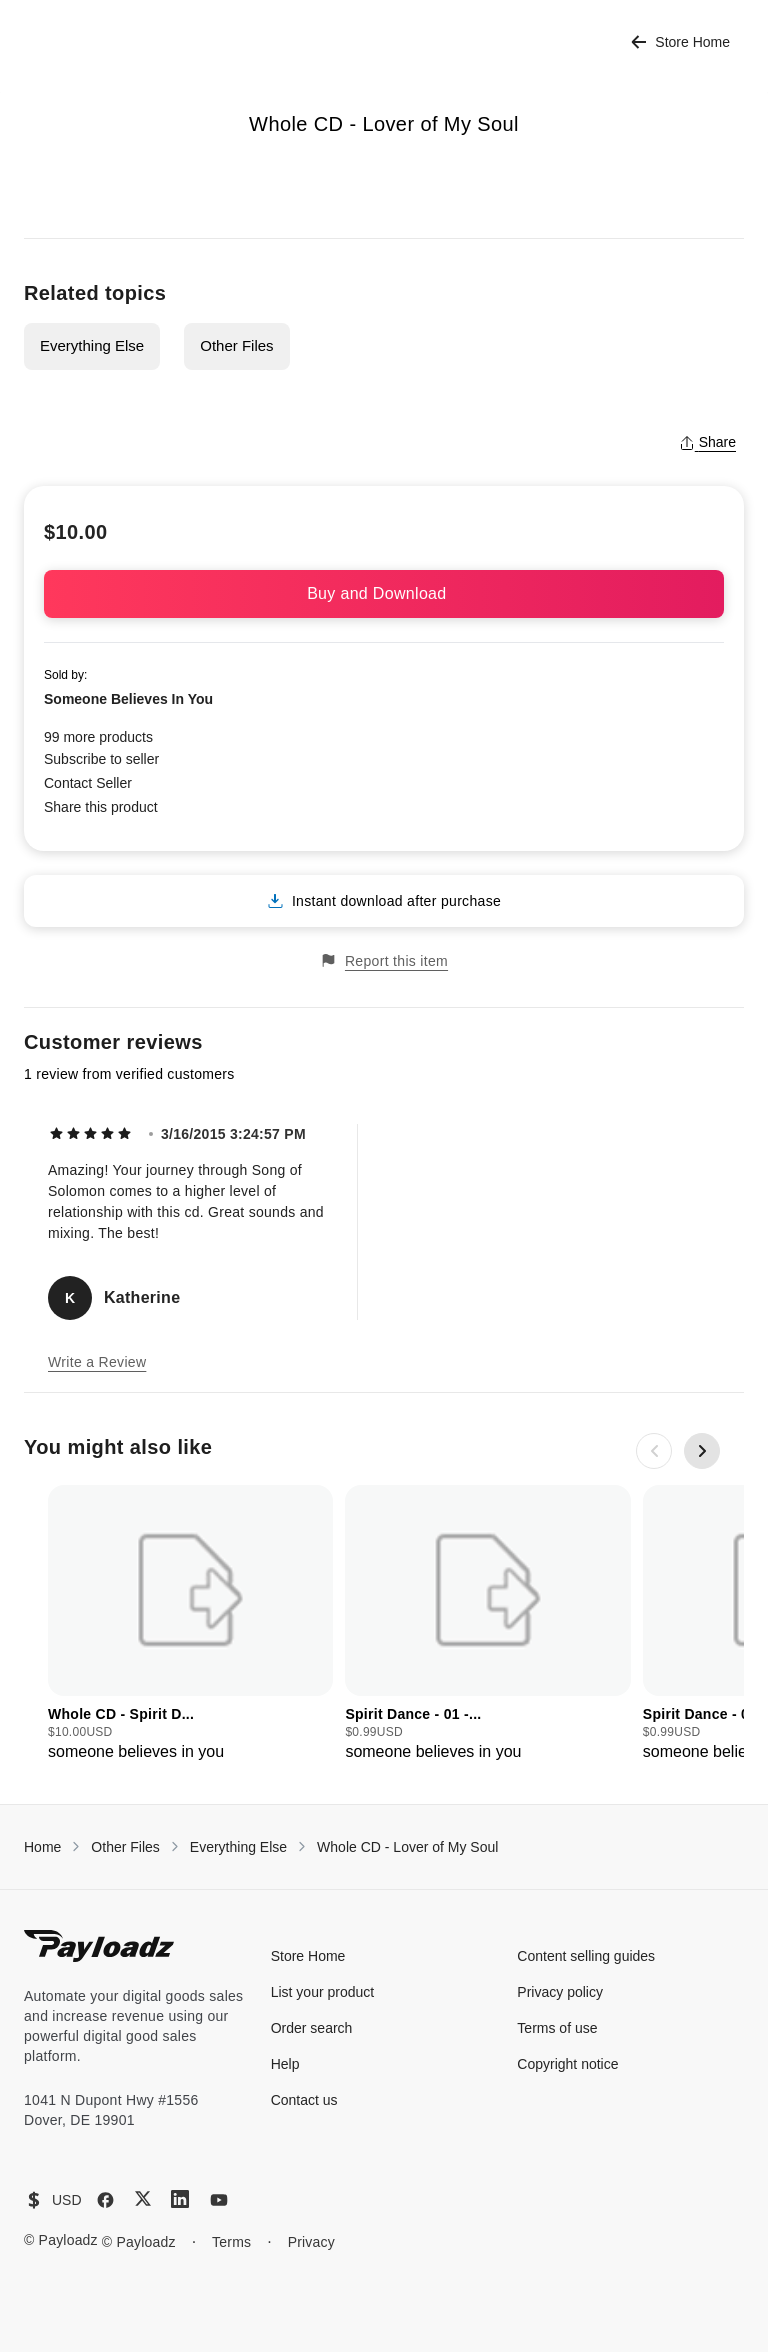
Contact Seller (88, 783)
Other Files (236, 345)
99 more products (98, 737)
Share (707, 442)
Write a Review (97, 1362)
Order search (312, 2028)
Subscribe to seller (101, 759)
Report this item (384, 960)
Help (285, 2064)
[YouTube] (219, 2200)
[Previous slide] (654, 1451)
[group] (190, 1624)
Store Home (680, 42)
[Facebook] (105, 2200)
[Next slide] (702, 1451)
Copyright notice (567, 2064)
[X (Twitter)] (143, 2198)
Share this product (101, 807)
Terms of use (557, 2028)
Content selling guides (586, 1956)
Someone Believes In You (128, 699)
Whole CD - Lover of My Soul (407, 1847)
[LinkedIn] (180, 2199)
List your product (323, 1992)
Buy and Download (384, 593)
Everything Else (92, 345)
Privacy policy (560, 1992)
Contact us (304, 2100)
